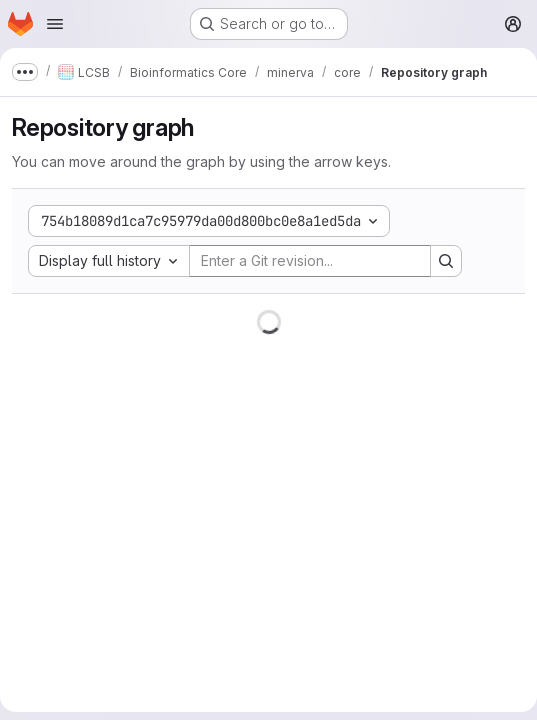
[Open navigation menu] (55, 24)
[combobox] (109, 261)
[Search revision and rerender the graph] (446, 261)
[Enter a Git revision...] (310, 261)
